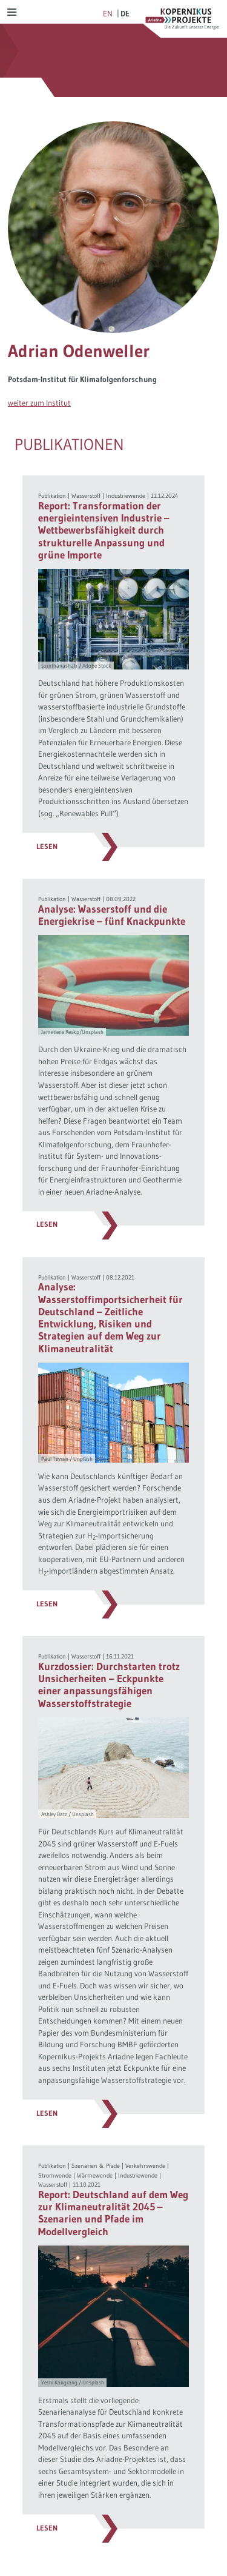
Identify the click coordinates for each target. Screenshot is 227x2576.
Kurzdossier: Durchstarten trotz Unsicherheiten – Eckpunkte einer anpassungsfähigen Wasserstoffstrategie (109, 1684)
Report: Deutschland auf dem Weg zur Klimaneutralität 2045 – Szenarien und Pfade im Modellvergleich (113, 2213)
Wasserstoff (85, 496)
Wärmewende (95, 2175)
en (108, 13)
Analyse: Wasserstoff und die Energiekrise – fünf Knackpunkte (111, 915)
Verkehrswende (145, 2166)
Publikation (52, 496)
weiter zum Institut (39, 403)
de (125, 13)
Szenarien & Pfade (95, 2166)
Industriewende (125, 496)
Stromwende (54, 2175)
